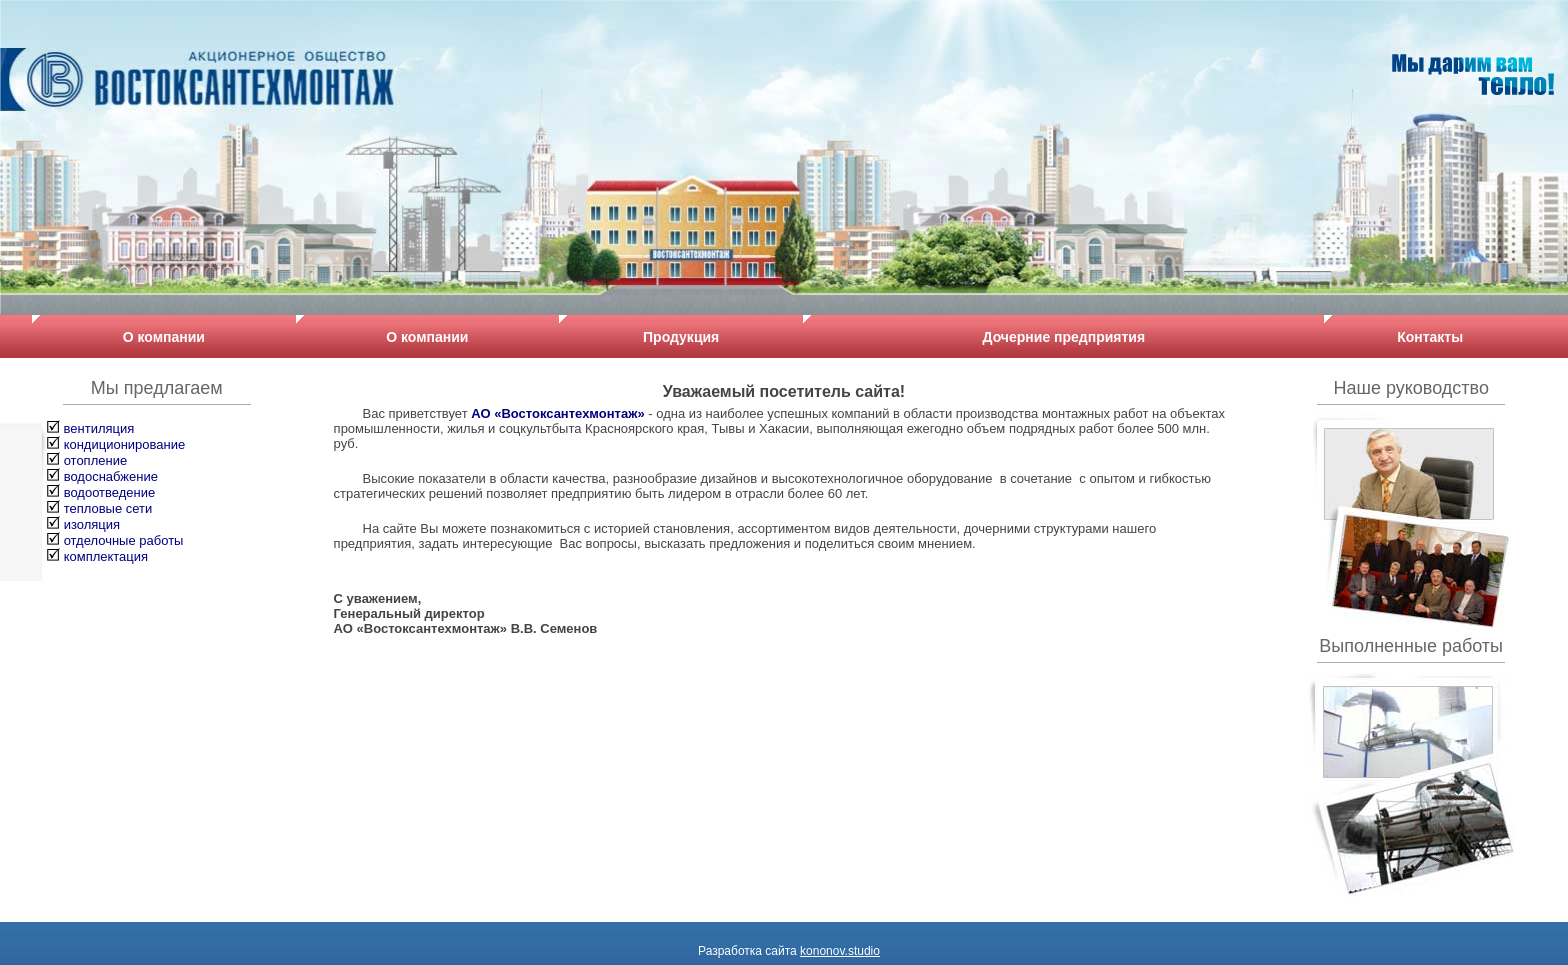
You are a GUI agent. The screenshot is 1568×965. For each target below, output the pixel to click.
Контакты (1430, 337)
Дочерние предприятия (1064, 337)
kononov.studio (840, 951)
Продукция (681, 337)
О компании (164, 337)
